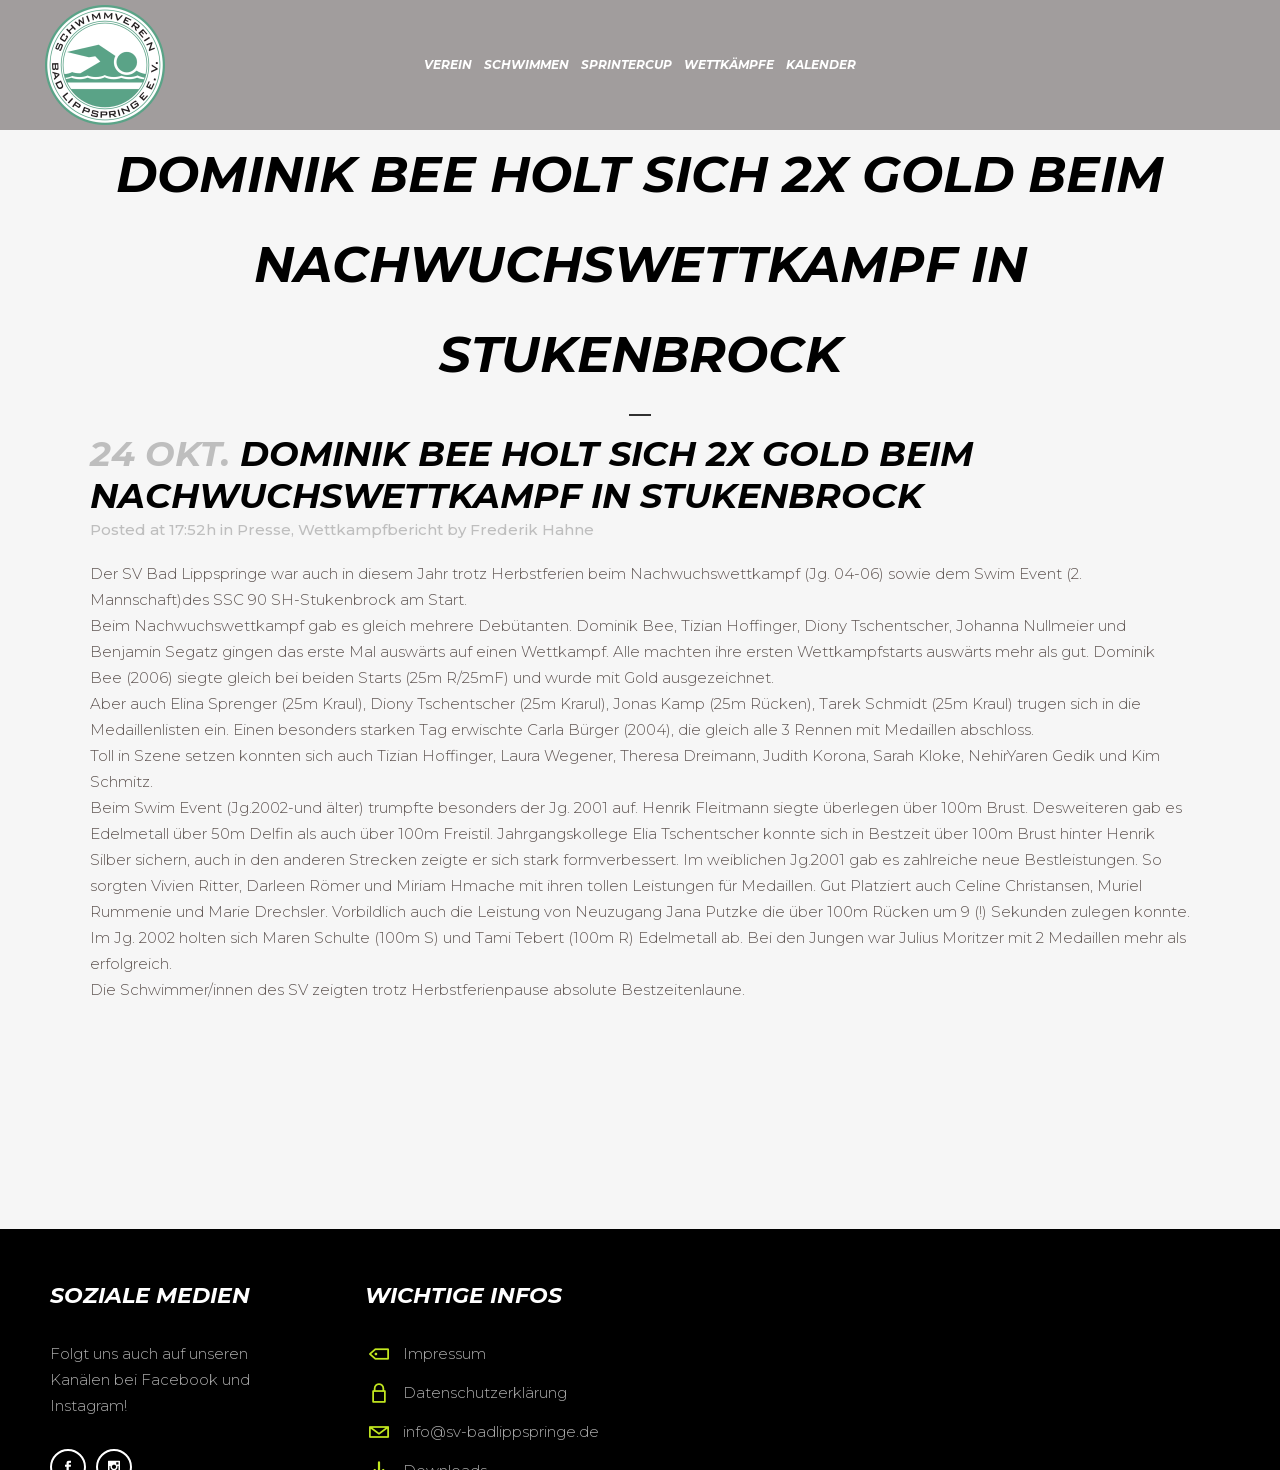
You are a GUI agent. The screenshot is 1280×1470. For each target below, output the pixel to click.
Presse (264, 529)
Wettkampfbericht (370, 529)
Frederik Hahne (532, 529)
